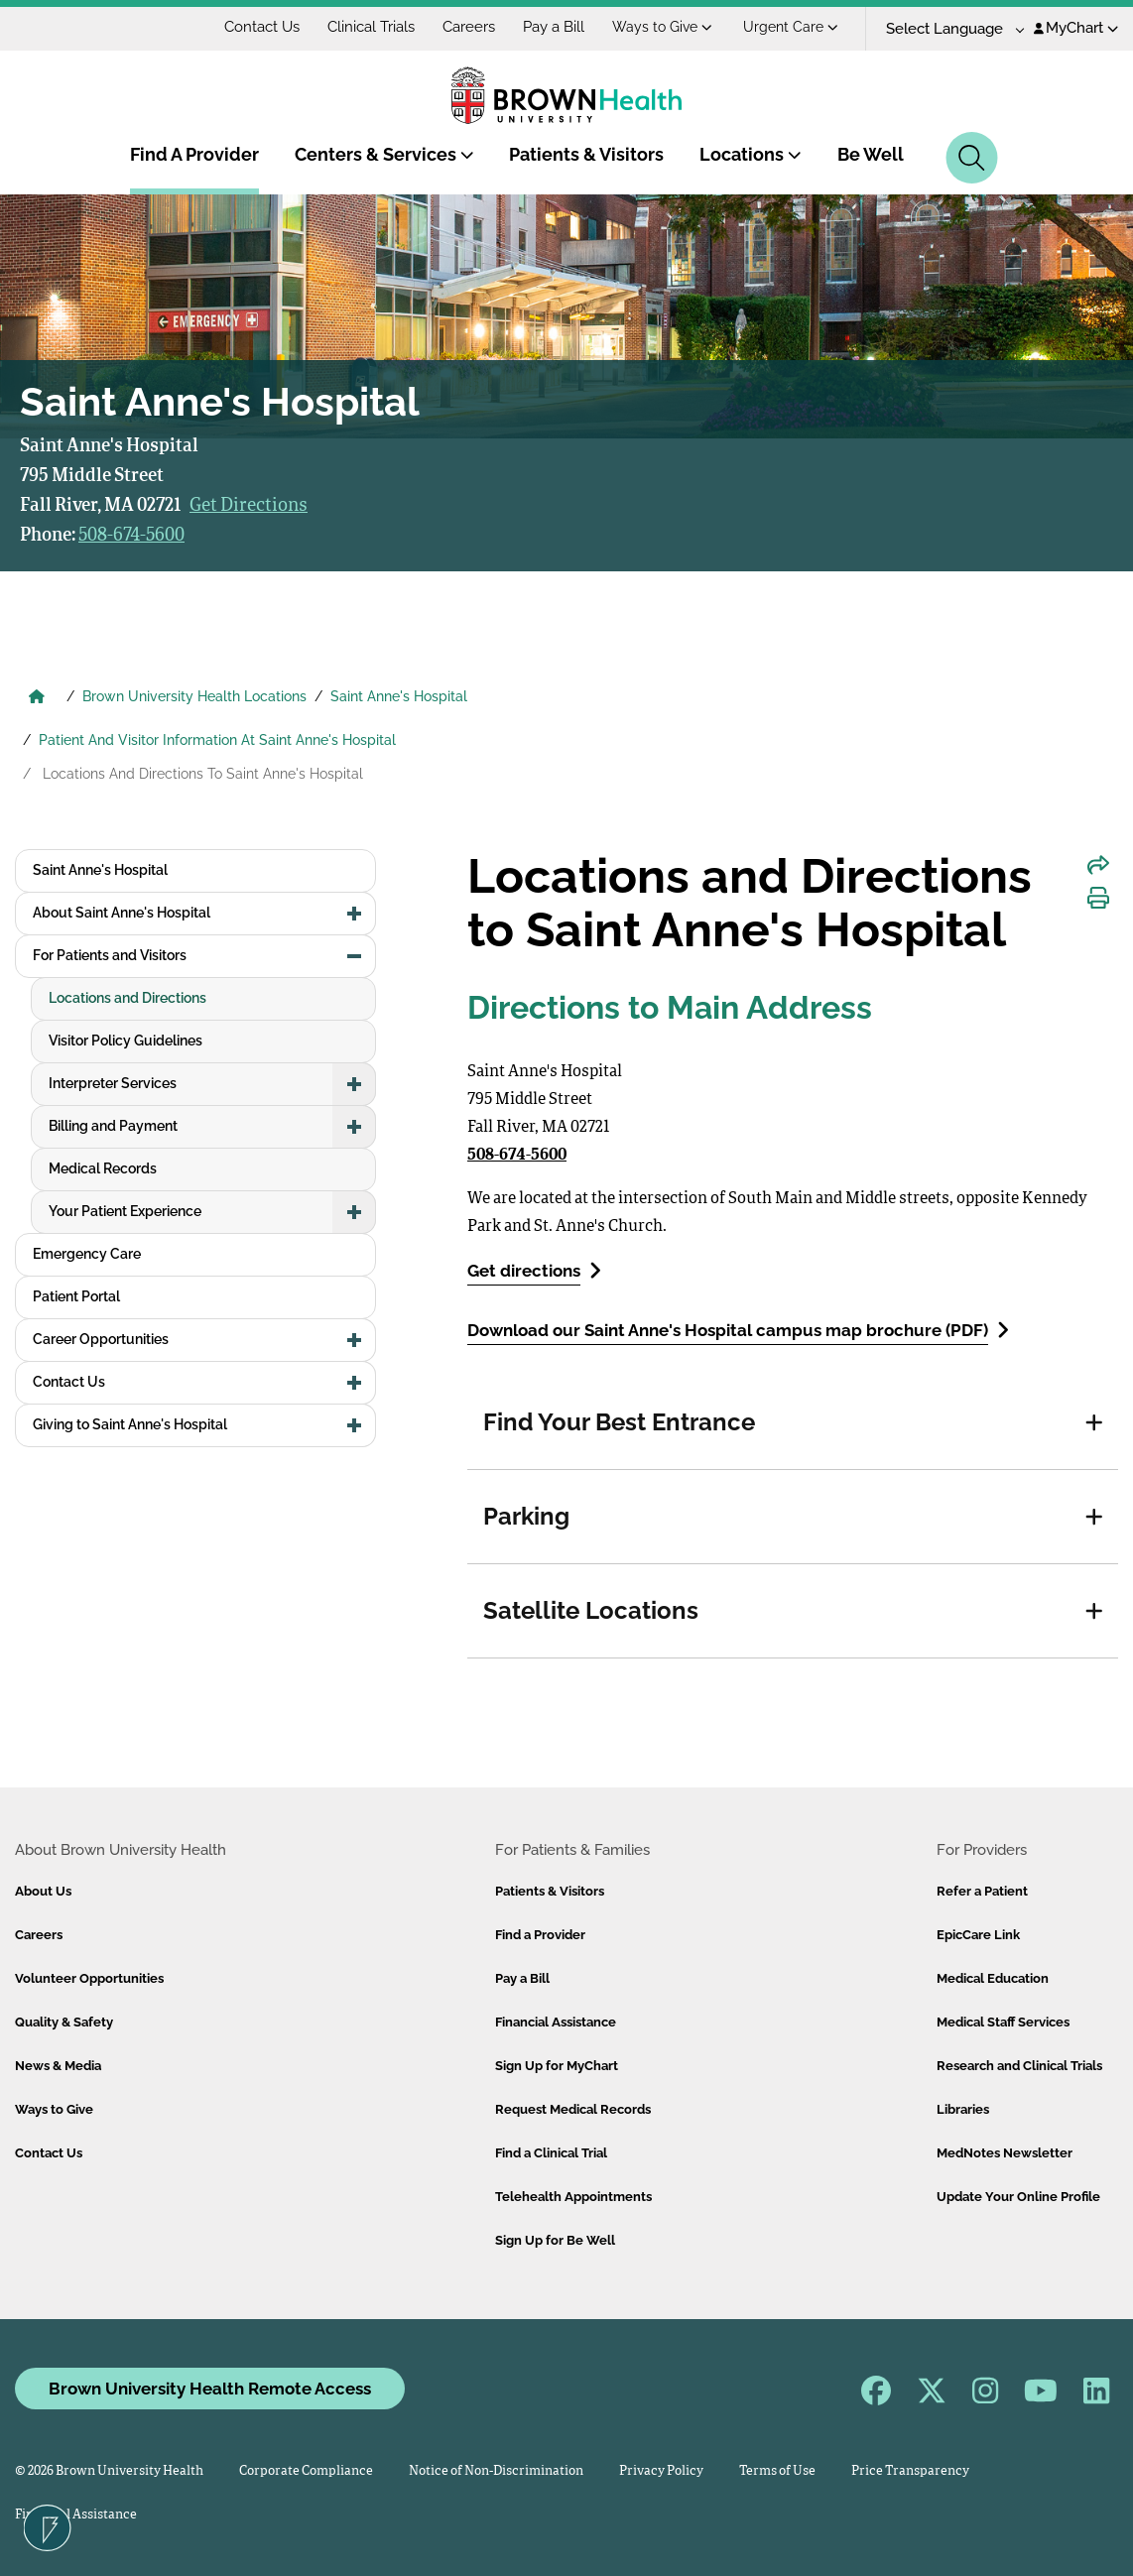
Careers (468, 27)
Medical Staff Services (1003, 2022)
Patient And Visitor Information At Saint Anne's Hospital (217, 740)
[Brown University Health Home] (37, 698)
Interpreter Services (113, 1083)
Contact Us (262, 27)
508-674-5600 (131, 536)
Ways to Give (662, 27)
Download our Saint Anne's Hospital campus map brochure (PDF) (738, 1329)
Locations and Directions (127, 998)
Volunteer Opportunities (89, 1978)
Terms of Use (777, 2471)
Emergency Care (87, 1254)
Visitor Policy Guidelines (125, 1040)
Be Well (870, 154)
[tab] (792, 1422)
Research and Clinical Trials (1019, 2065)
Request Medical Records (573, 2109)
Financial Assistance (555, 2022)
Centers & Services (384, 154)
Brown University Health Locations (194, 696)
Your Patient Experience (125, 1211)
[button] (1094, 1422)
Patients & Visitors (586, 154)
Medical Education (993, 1978)
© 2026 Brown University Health (109, 2471)
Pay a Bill (553, 27)
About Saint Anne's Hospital (121, 912)
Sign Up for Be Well (555, 2240)
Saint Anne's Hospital (398, 696)
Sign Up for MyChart (556, 2065)
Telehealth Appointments (573, 2196)
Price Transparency (910, 2471)
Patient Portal (76, 1296)
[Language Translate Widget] (948, 29)
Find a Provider (540, 1934)
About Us (43, 1891)
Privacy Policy (661, 2471)
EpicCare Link (978, 1934)
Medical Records (103, 1168)
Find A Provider (194, 154)
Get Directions (248, 506)
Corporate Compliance (306, 2471)
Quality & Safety (64, 2022)
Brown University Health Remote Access (210, 2388)
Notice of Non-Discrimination (496, 2471)
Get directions (534, 1270)
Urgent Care (790, 27)
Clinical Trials (371, 27)
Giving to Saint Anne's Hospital (130, 1424)
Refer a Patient (982, 1891)
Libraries (963, 2109)
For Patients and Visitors (110, 955)
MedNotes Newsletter (1004, 2153)
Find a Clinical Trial (551, 2153)
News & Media (58, 2065)
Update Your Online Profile (1018, 2196)
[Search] (972, 158)
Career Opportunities (101, 1339)
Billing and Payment (113, 1126)
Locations (750, 154)
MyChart (1076, 28)
